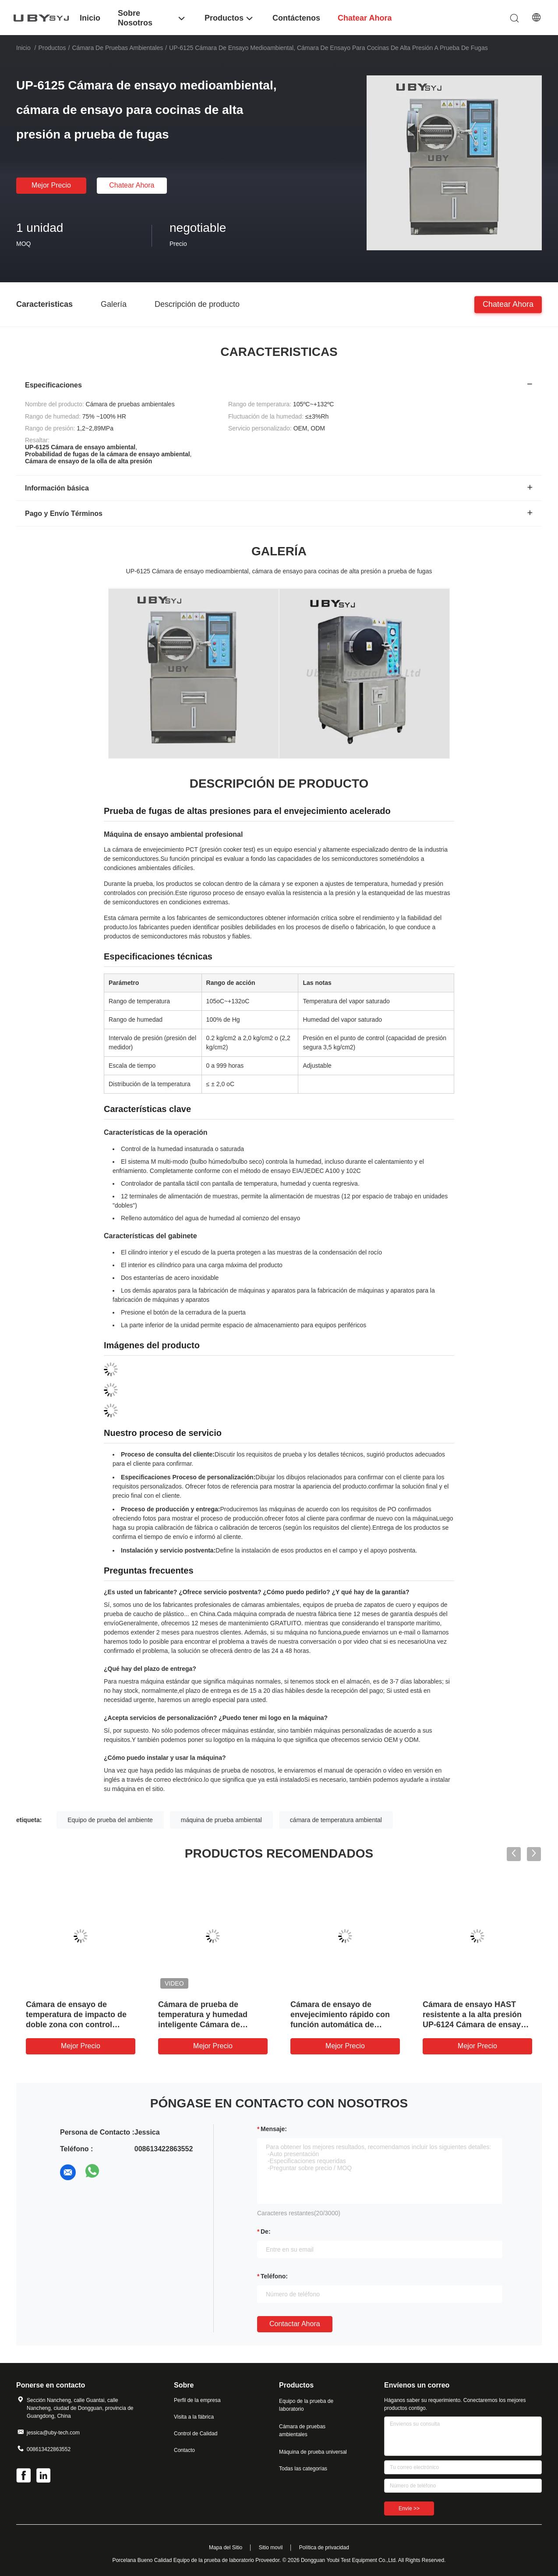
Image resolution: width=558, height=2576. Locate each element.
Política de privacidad (324, 2547)
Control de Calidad (195, 2433)
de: (266, 2231)
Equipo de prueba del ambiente (110, 1819)
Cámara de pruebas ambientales (117, 47)
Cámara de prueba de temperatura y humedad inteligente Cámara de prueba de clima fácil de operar (202, 2024)
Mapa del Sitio (225, 2547)
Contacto (184, 2450)
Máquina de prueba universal (313, 2452)
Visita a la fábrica (194, 2417)
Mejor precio (51, 185)
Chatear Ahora (131, 185)
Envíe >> (409, 2508)
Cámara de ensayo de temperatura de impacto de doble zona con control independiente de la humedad (76, 2024)
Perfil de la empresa (197, 2400)
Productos (52, 47)
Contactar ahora (294, 2323)
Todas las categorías (303, 2469)
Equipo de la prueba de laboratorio (306, 2405)
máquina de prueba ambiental (221, 1819)
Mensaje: (274, 2128)
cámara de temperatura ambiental (336, 1819)
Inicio (23, 47)
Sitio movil (271, 2547)
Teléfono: (274, 2276)
